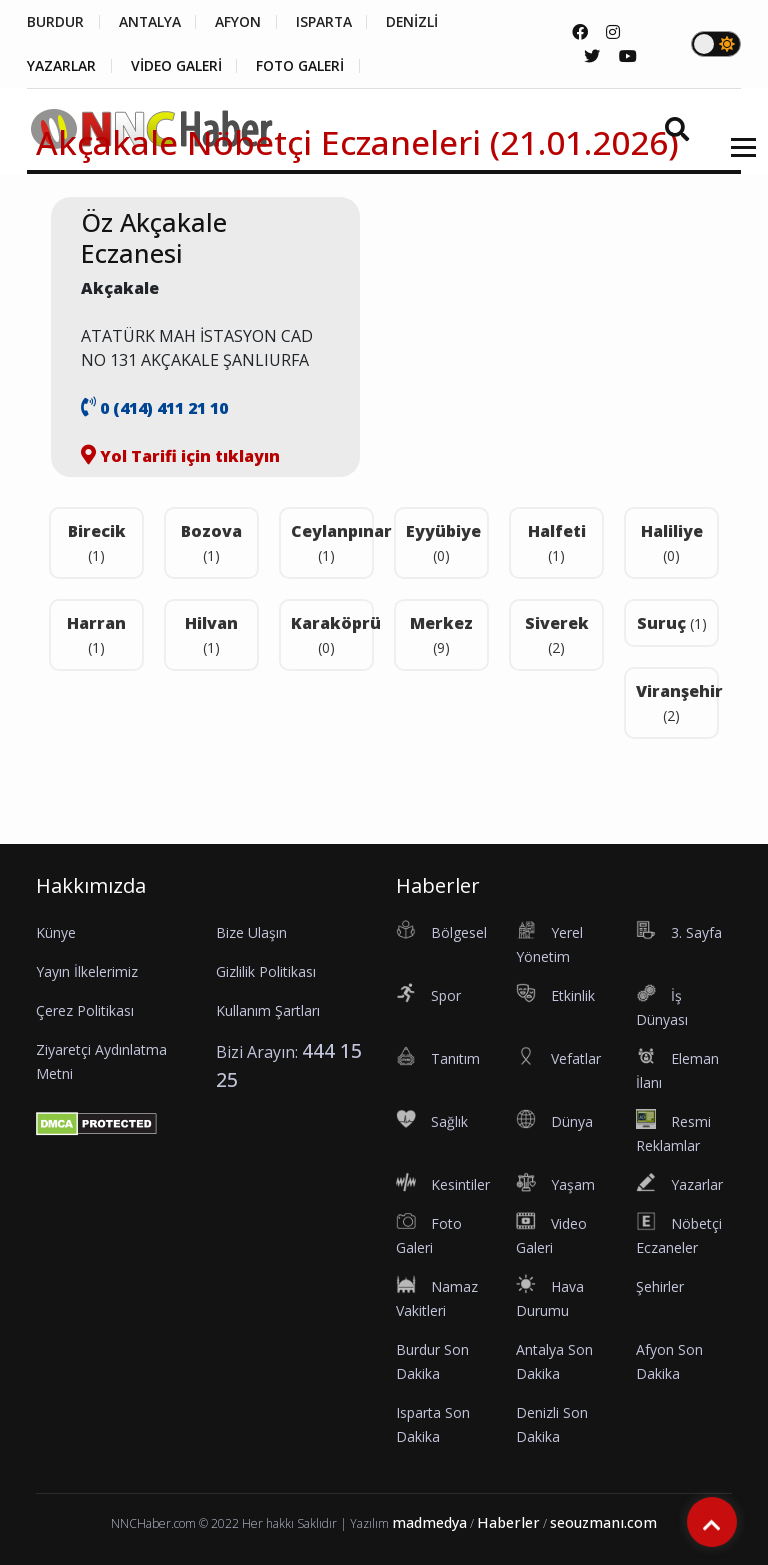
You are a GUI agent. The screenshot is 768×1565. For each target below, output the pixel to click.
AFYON (240, 22)
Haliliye (672, 542)
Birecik (97, 542)
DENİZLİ (416, 22)
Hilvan (211, 634)
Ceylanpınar (332, 542)
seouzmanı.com (603, 1522)
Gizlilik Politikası (266, 971)
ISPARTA (326, 22)
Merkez (441, 634)
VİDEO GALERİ (177, 66)
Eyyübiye (443, 542)
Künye (56, 932)
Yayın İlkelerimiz (87, 971)
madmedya (429, 1522)
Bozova (211, 542)
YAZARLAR (61, 66)
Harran (96, 634)
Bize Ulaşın (251, 932)
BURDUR (55, 22)
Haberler (508, 1522)
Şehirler (660, 1286)
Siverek (557, 634)
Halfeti (557, 542)
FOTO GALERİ (304, 66)
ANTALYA (150, 22)
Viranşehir (677, 702)
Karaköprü (332, 634)
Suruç (672, 623)
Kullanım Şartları (268, 1010)
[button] (736, 159)
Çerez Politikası (85, 1010)
